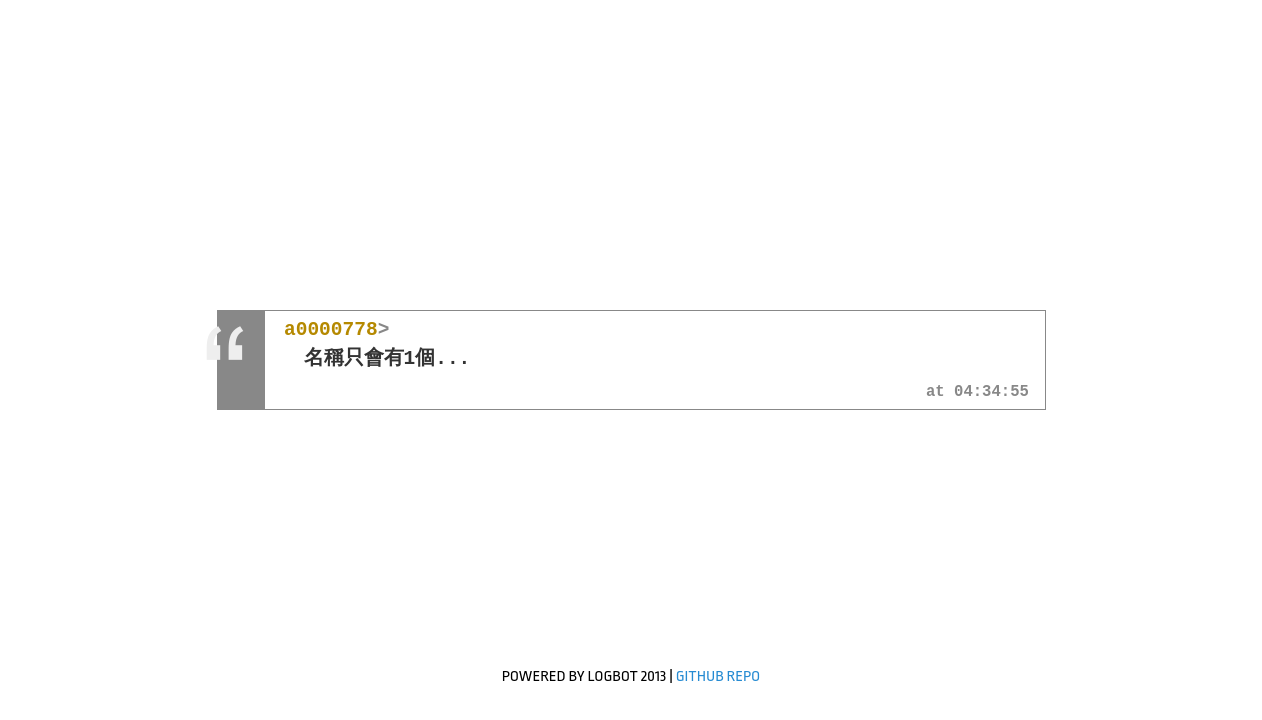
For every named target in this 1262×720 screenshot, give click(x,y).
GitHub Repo (718, 676)
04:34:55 (991, 393)
